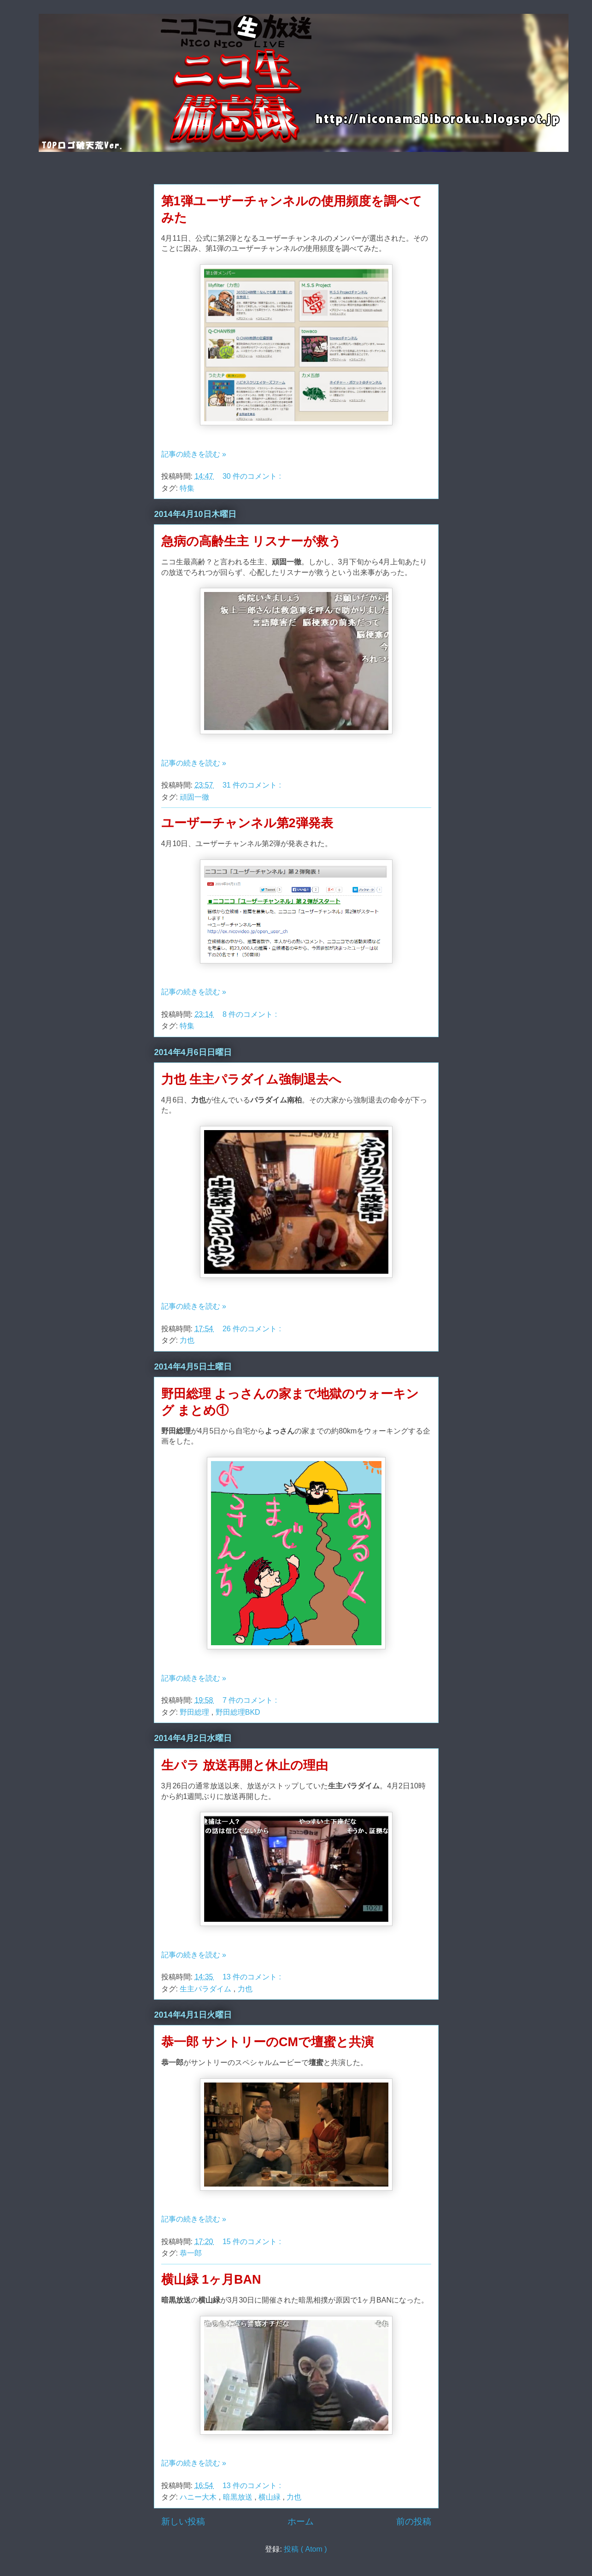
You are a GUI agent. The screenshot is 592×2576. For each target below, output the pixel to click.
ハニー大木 (199, 2497)
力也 (187, 1340)
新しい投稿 (183, 2521)
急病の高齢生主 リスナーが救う (251, 541)
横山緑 (270, 2497)
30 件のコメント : (253, 476)
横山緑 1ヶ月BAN (211, 2279)
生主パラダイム (206, 1989)
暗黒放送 (238, 2497)
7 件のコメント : (251, 1700)
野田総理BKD (238, 1712)
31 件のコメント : (253, 785)
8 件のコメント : (251, 1014)
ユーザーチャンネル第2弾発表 (247, 823)
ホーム (300, 2521)
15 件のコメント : (253, 2241)
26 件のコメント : (253, 1329)
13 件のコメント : (253, 1977)
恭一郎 (191, 2253)
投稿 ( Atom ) (305, 2549)
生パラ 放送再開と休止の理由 (244, 1765)
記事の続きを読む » (193, 454)
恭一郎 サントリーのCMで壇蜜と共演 (267, 2042)
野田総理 (195, 1712)
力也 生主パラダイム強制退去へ (251, 1079)
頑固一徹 (194, 797)
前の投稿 (413, 2521)
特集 (187, 488)
